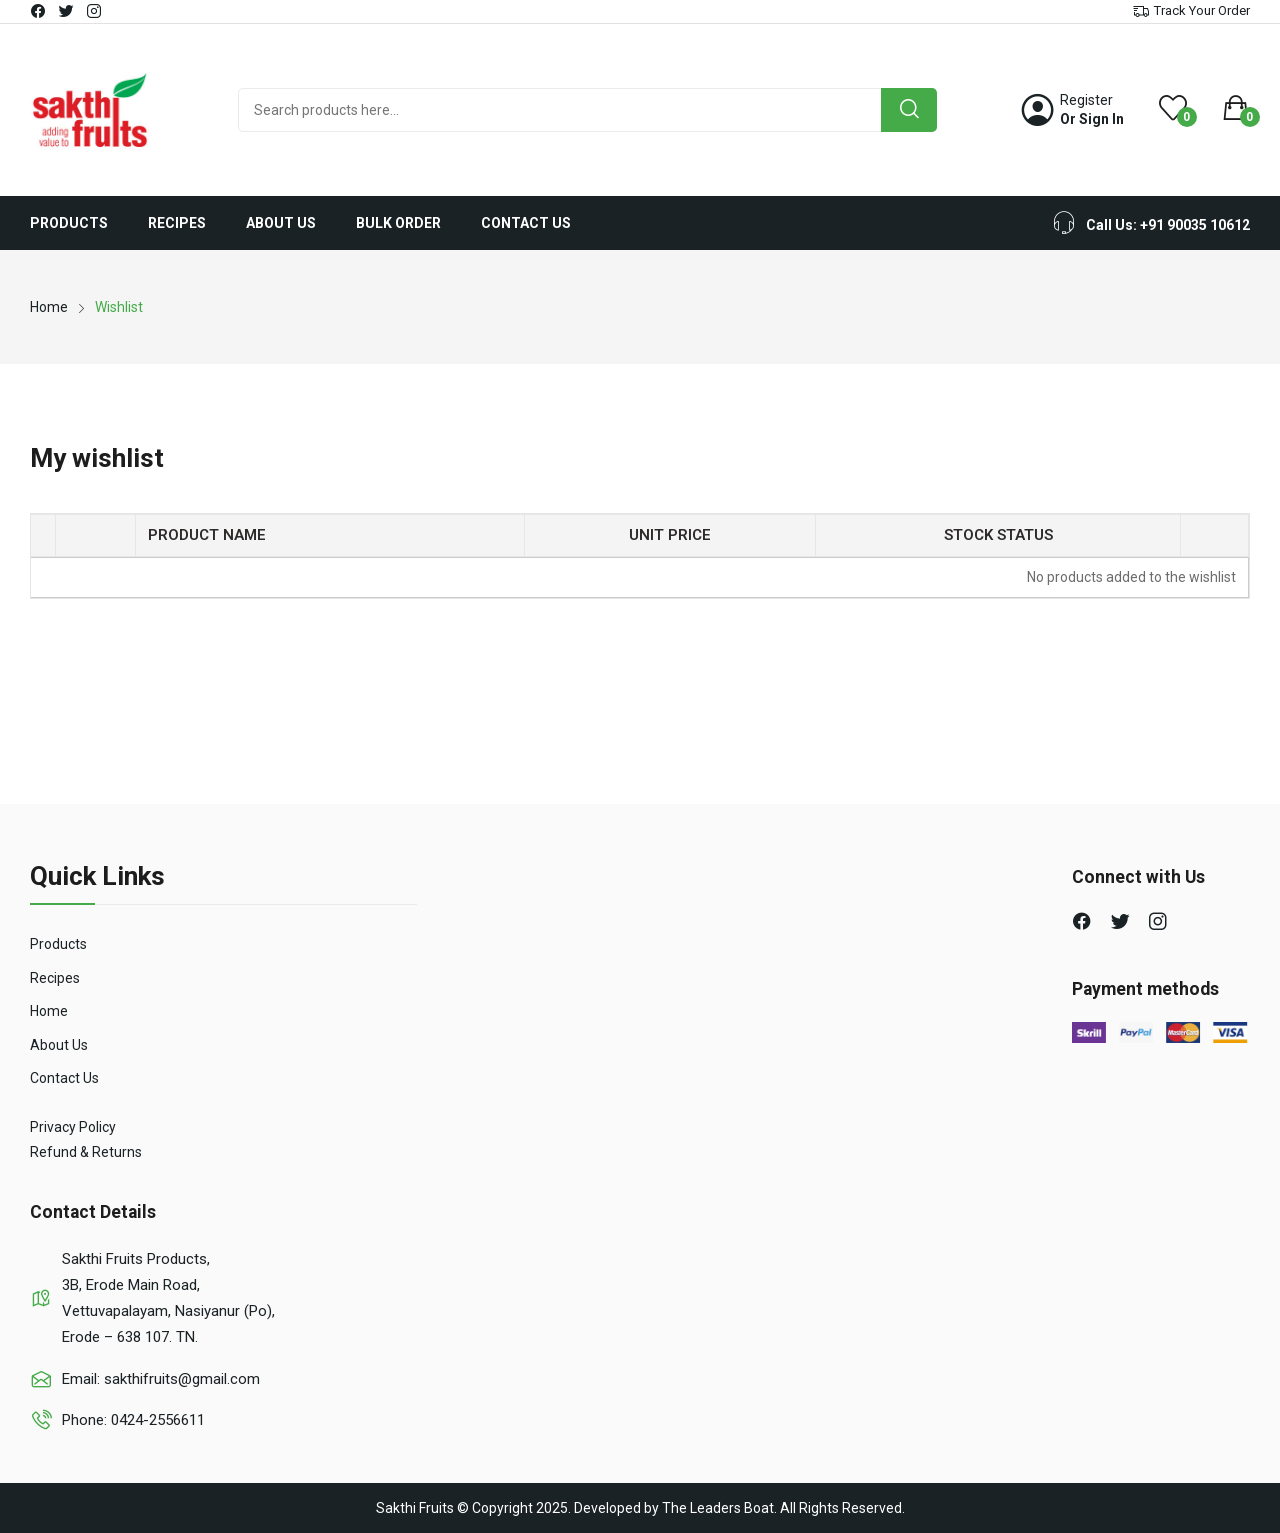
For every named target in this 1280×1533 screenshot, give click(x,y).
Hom (45, 1011)
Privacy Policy (73, 1127)
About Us (59, 1045)
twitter (67, 11)
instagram (95, 11)
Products (58, 944)
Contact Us (64, 1078)
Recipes (55, 978)
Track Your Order (1202, 10)
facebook (39, 11)
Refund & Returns (86, 1152)
